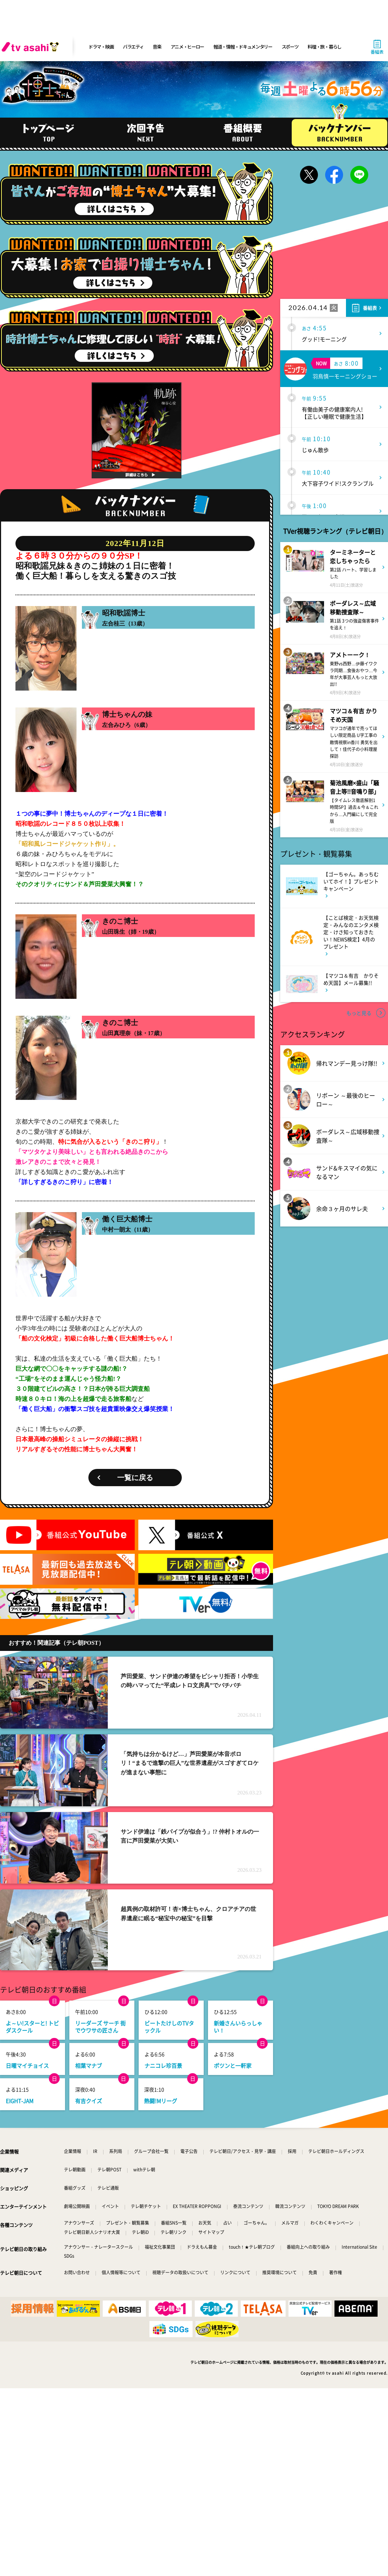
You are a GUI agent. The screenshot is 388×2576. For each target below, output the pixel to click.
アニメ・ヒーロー (187, 46)
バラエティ (133, 46)
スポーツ (290, 46)
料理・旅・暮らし (324, 46)
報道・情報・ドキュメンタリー (242, 46)
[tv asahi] (31, 46)
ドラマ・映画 (101, 46)
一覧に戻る (135, 1478)
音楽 (157, 46)
